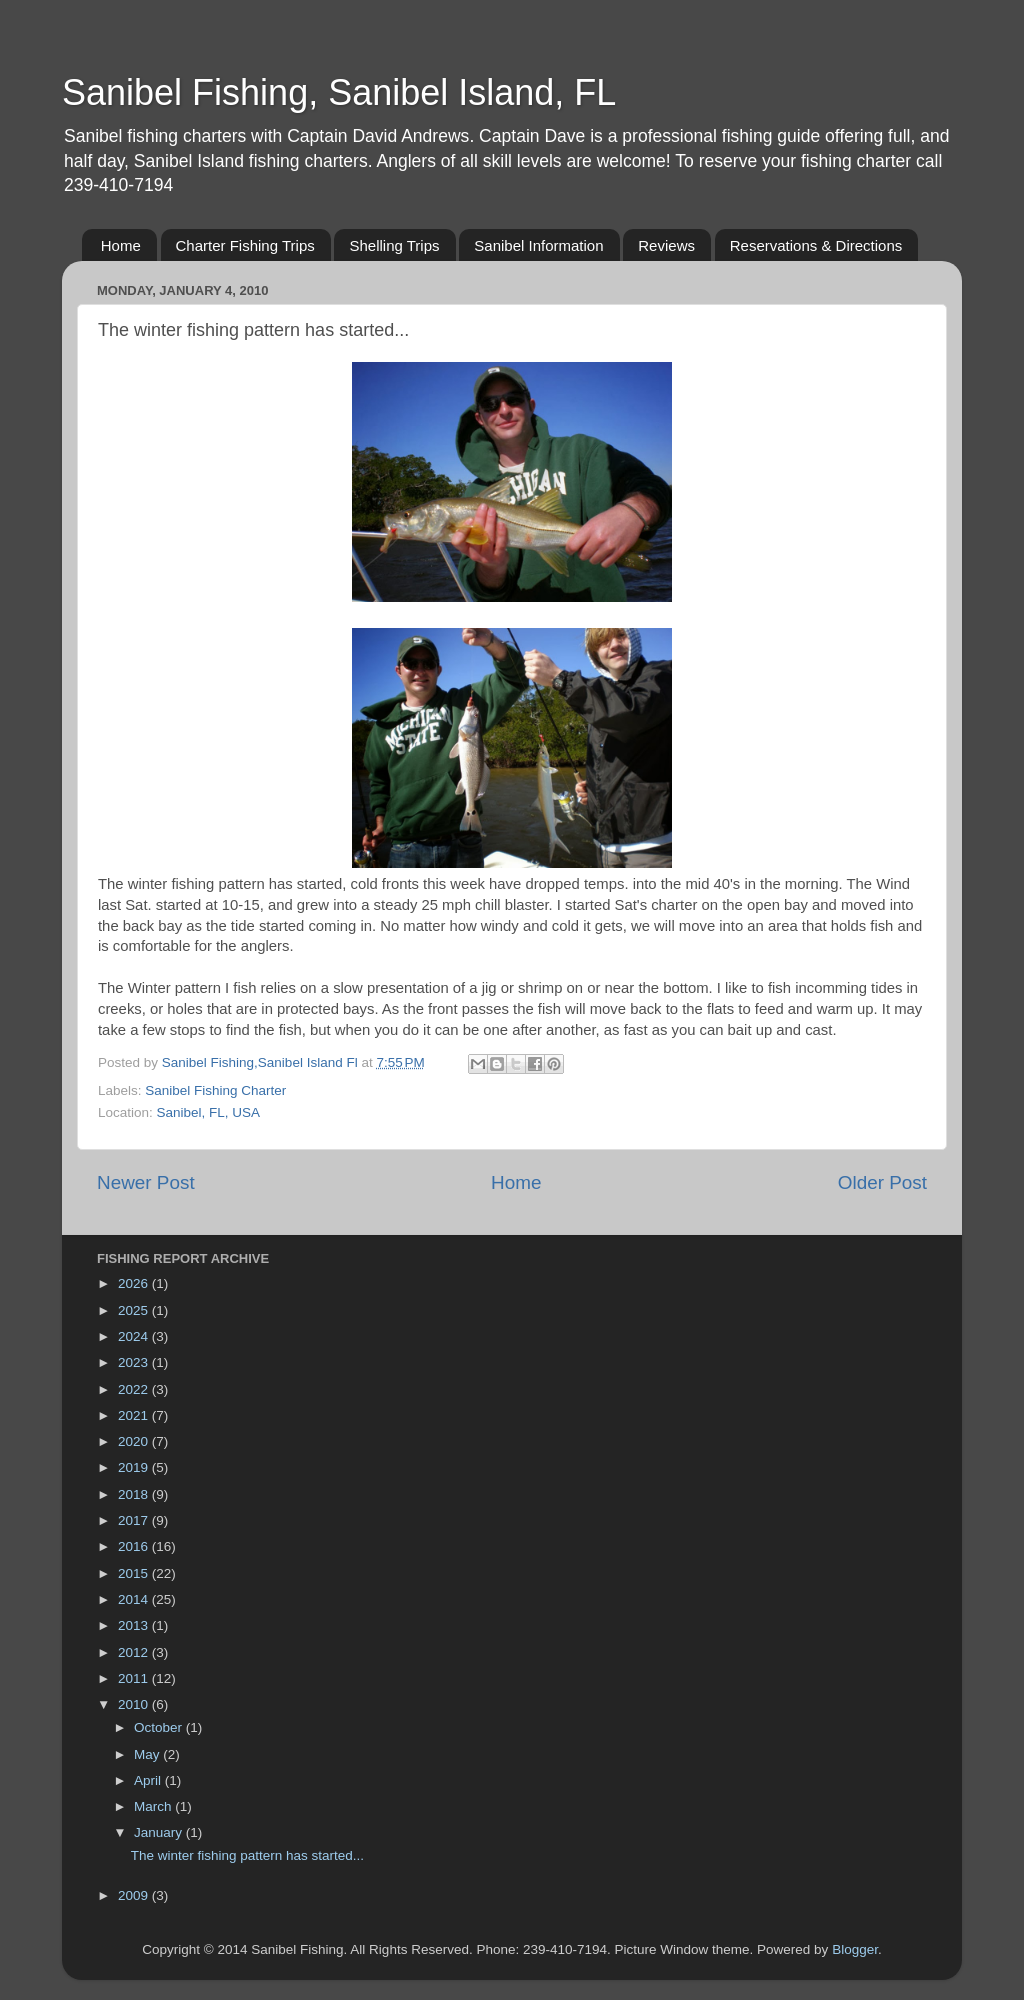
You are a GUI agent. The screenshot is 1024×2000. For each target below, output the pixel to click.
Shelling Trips (394, 245)
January (160, 1832)
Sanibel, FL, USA (209, 1112)
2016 (135, 1546)
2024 (135, 1336)
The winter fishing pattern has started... (247, 1855)
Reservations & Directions (816, 245)
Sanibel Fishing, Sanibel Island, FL (339, 92)
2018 (135, 1494)
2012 (135, 1652)
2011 (135, 1678)
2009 (135, 1895)
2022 (135, 1389)
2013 (135, 1625)
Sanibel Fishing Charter (215, 1090)
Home (121, 245)
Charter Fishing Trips (245, 245)
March (154, 1806)
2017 (135, 1520)
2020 (135, 1441)
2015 (135, 1573)
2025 (135, 1310)
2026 (135, 1283)
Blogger (855, 1949)
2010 (135, 1704)
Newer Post (146, 1182)
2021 (135, 1415)
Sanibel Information (538, 245)
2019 (135, 1467)
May (148, 1754)
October (160, 1727)
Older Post (882, 1182)
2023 (135, 1362)
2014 (135, 1599)
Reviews (666, 245)
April (149, 1780)
